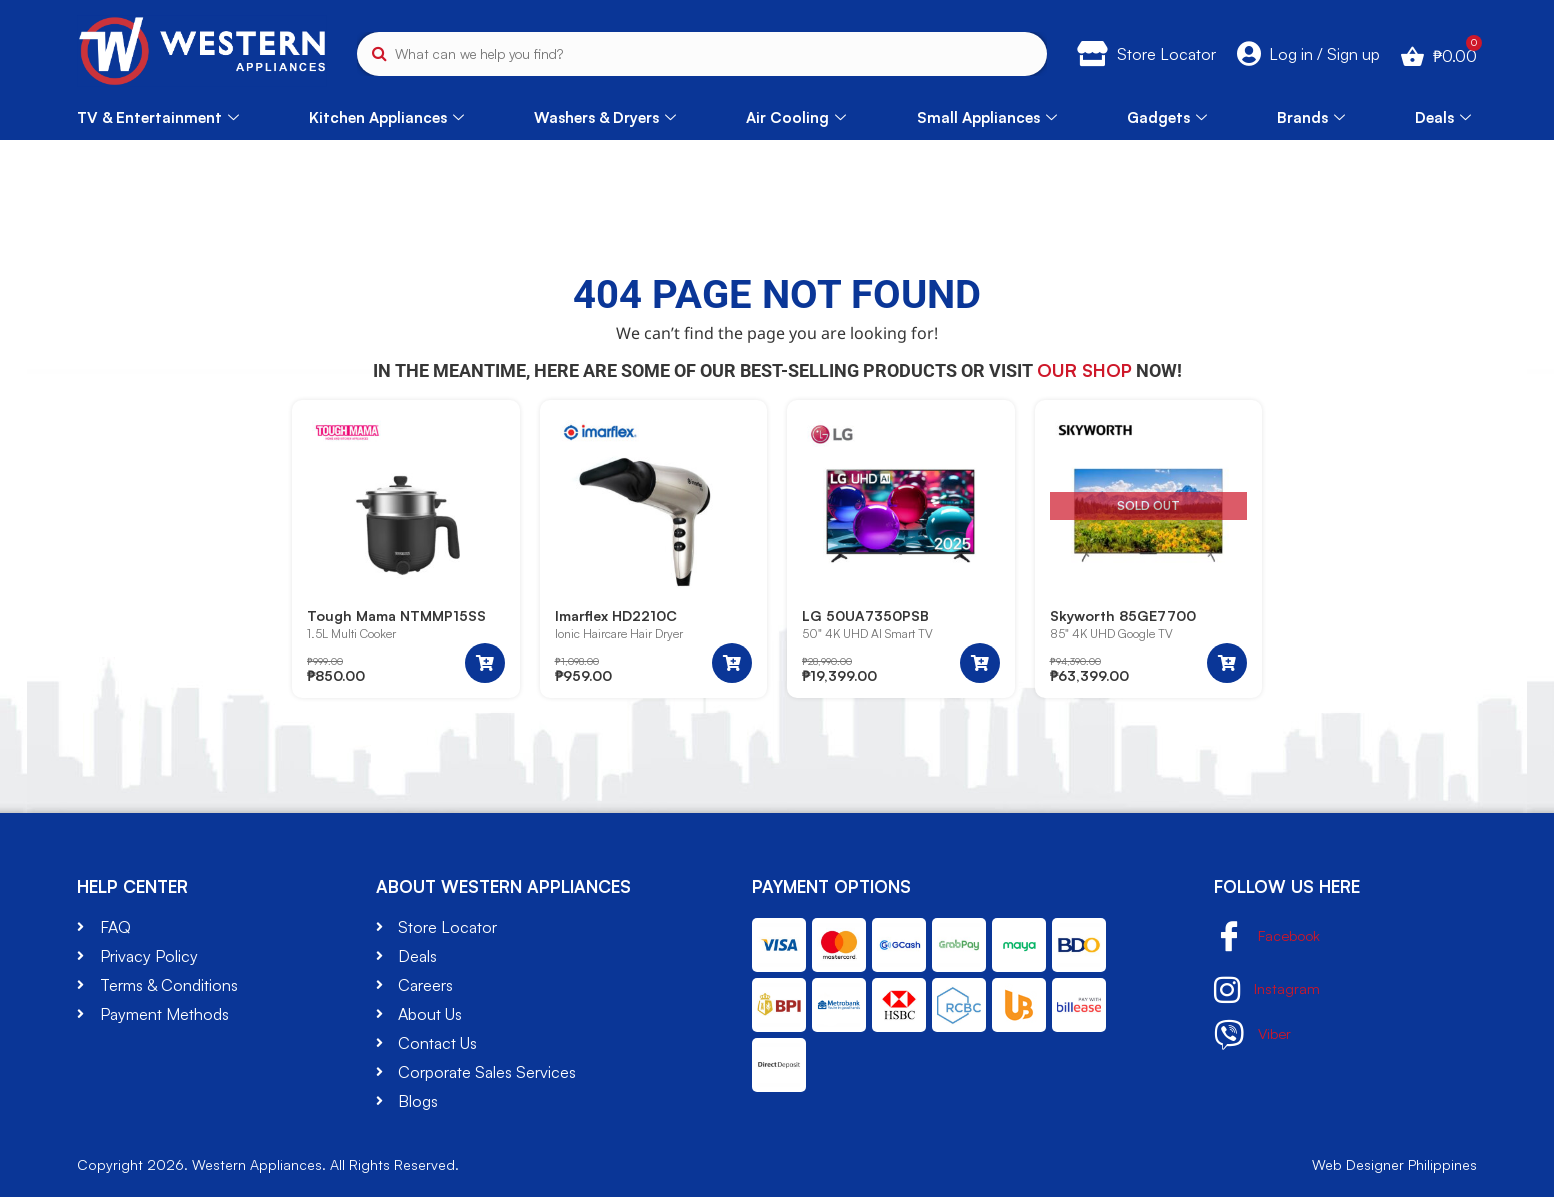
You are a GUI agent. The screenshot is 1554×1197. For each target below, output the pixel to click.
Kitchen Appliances (386, 117)
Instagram (1268, 990)
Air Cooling (796, 117)
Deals (1443, 117)
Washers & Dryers (605, 117)
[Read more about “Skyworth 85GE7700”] (1227, 663)
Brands (1311, 117)
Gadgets (1167, 117)
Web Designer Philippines (1394, 1164)
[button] (485, 663)
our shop (1084, 370)
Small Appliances (987, 117)
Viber (1254, 1035)
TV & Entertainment (158, 117)
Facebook (1271, 937)
